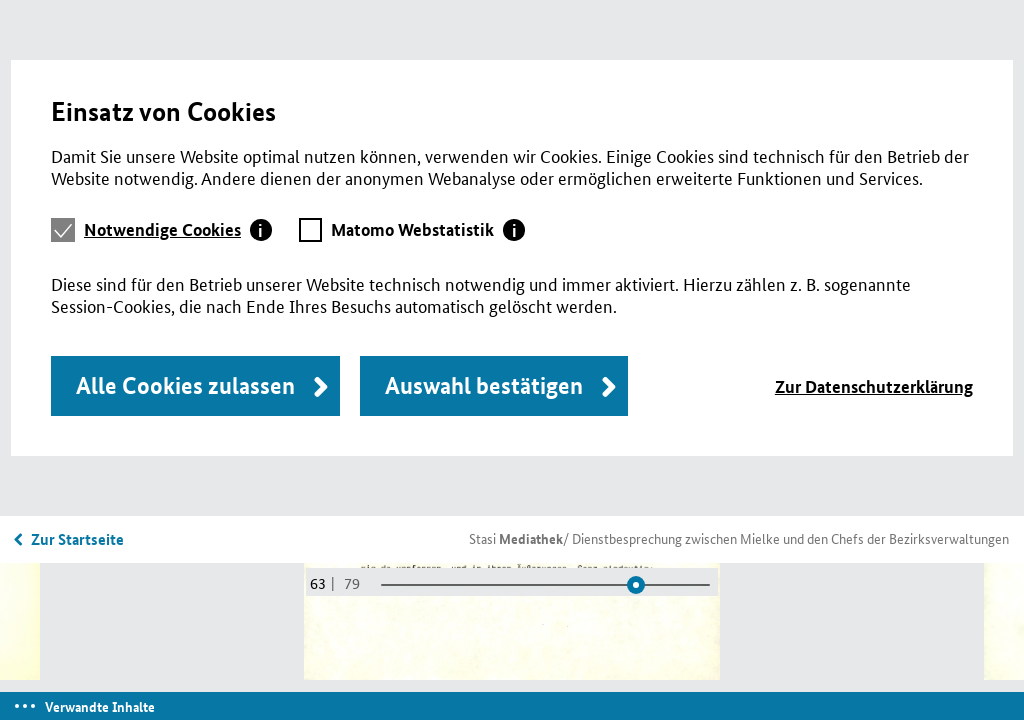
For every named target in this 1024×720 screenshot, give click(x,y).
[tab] (178, 230)
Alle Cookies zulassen (185, 385)
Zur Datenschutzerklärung (874, 386)
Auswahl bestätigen (484, 385)
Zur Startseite (77, 539)
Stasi (516, 538)
